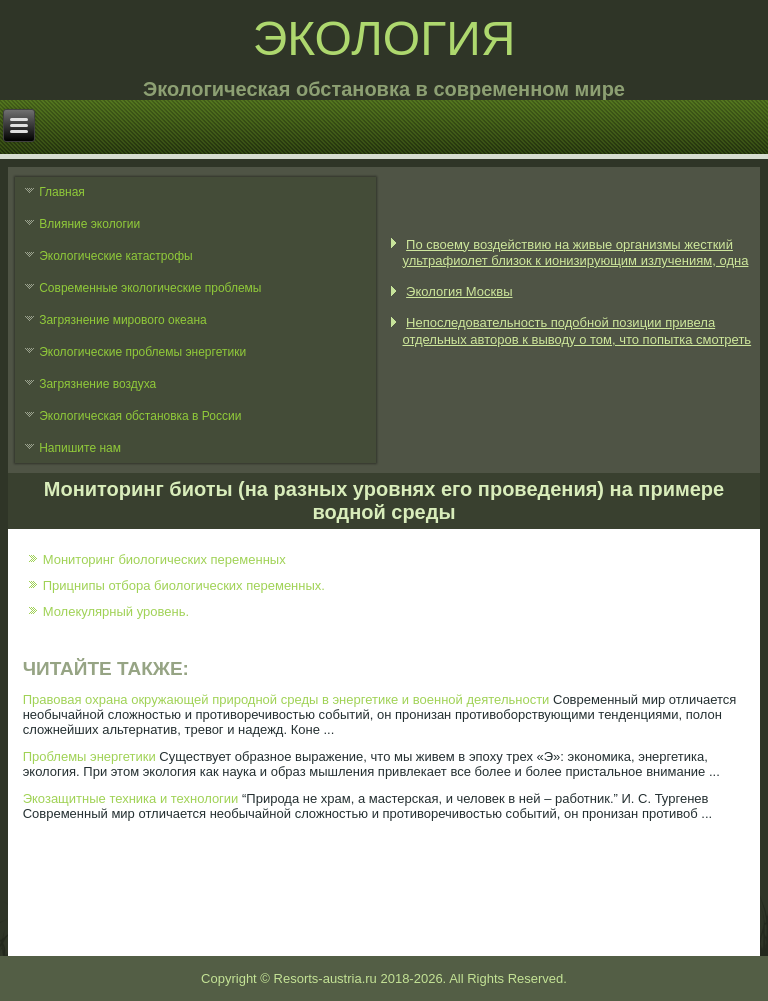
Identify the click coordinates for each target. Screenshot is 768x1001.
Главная (62, 192)
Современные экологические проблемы (150, 288)
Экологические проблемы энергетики (142, 352)
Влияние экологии (89, 224)
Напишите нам (80, 448)
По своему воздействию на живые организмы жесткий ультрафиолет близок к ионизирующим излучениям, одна (575, 252)
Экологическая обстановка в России (140, 416)
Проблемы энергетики (89, 756)
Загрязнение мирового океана (123, 320)
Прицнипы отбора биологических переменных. (184, 585)
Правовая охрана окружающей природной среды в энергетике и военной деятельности (286, 699)
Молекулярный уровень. (116, 611)
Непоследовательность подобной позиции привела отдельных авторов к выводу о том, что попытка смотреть (576, 330)
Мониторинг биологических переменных (164, 559)
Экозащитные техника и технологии (131, 798)
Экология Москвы (459, 291)
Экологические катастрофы (116, 256)
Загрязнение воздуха (97, 384)
